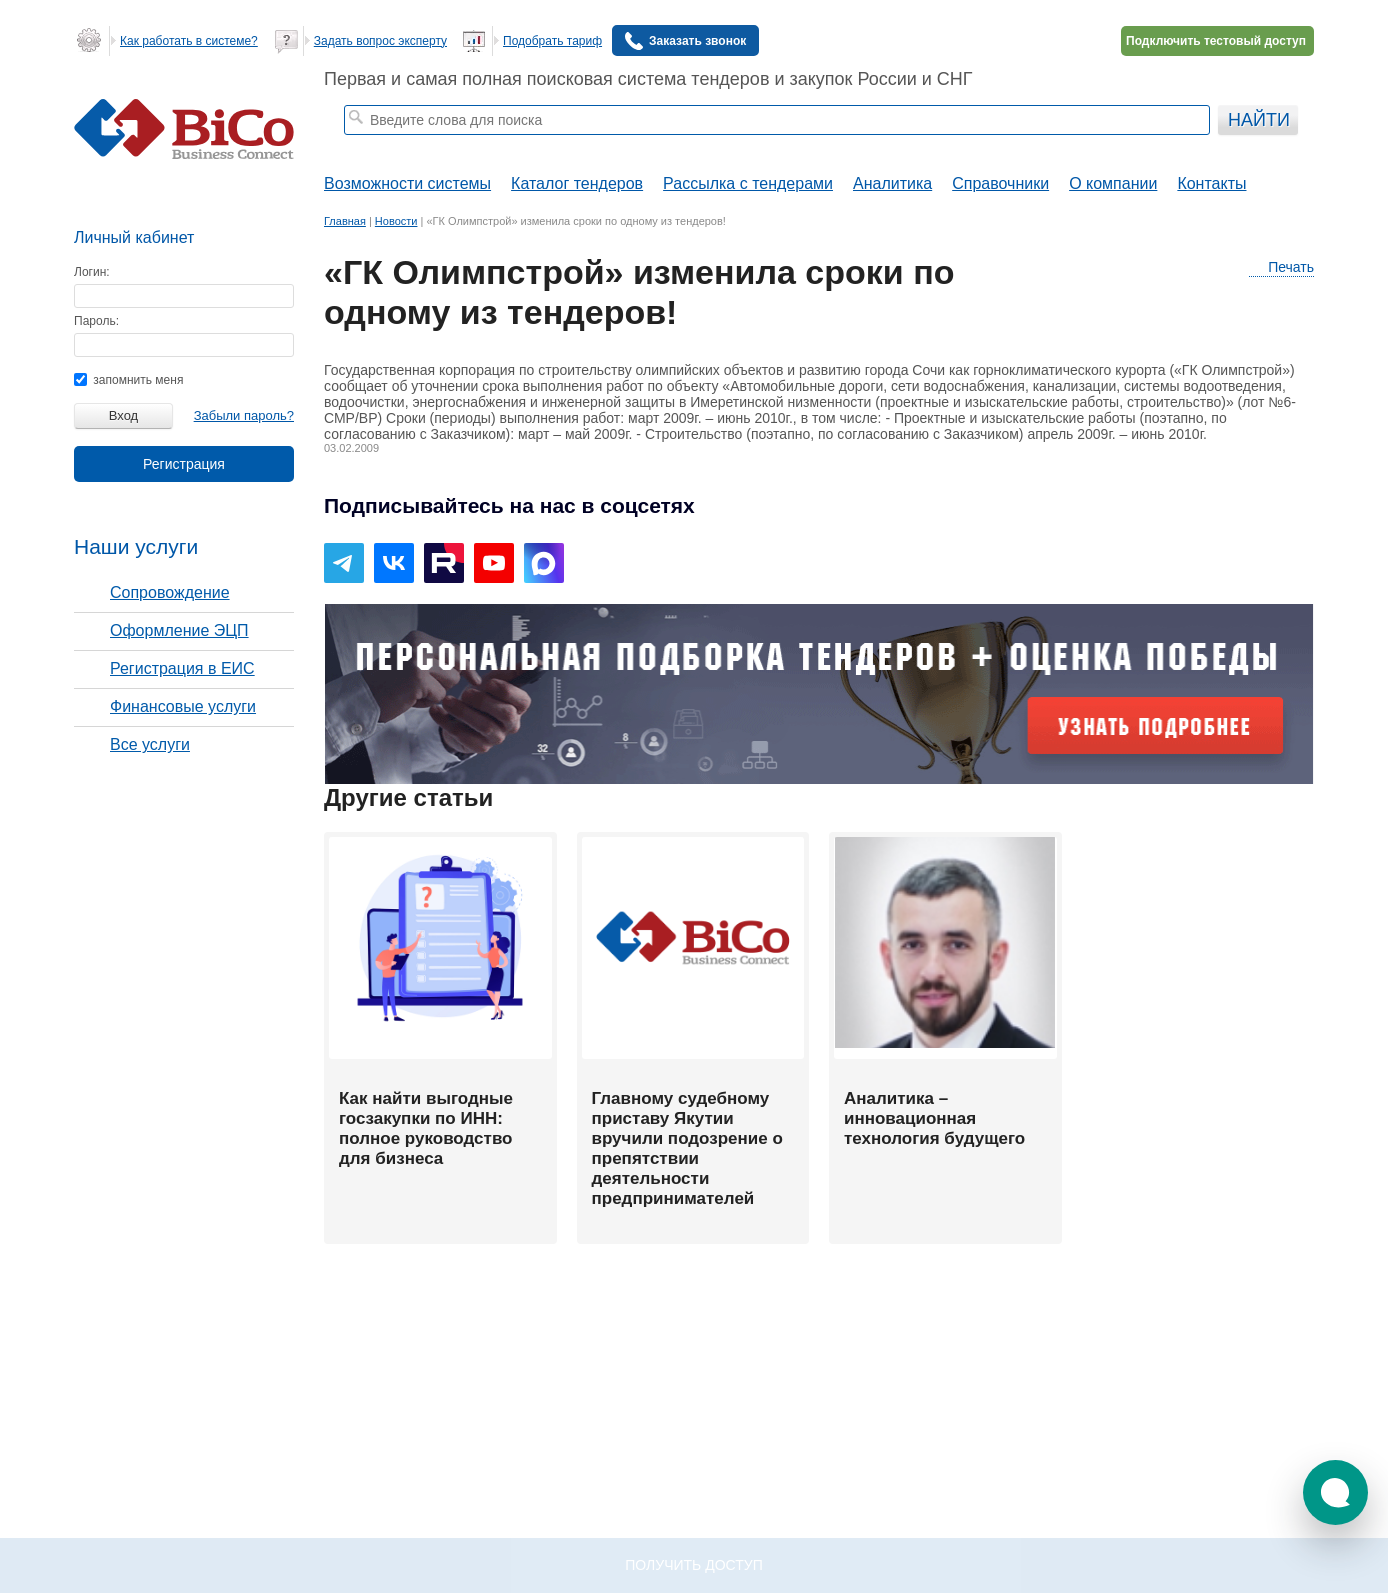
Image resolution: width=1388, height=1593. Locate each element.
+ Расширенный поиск (1156, 146)
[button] (1335, 1492)
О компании (1113, 183)
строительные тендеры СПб (485, 146)
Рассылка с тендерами (748, 183)
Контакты (1211, 183)
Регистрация (184, 464)
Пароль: (96, 321)
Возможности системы (407, 183)
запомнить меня (128, 380)
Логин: (92, 272)
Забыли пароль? (244, 415)
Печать (1281, 267)
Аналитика (892, 183)
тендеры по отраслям (631, 146)
